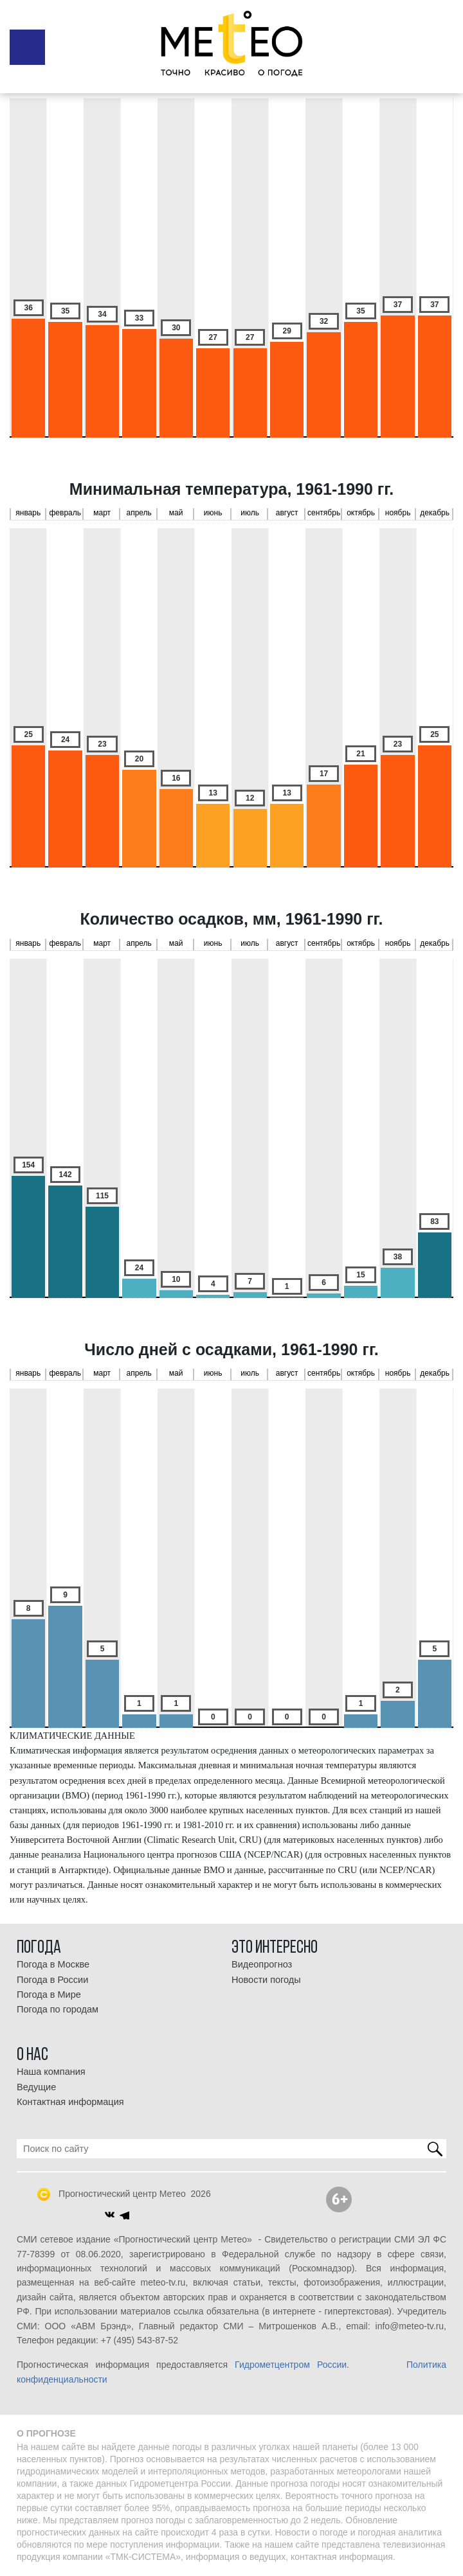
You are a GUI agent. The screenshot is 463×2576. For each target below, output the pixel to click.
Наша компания (51, 2071)
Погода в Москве (53, 1964)
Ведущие (36, 2087)
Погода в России (52, 1980)
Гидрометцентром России (291, 2364)
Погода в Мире (49, 1994)
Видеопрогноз (262, 1964)
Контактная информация (70, 2102)
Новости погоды (266, 1980)
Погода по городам (57, 2009)
